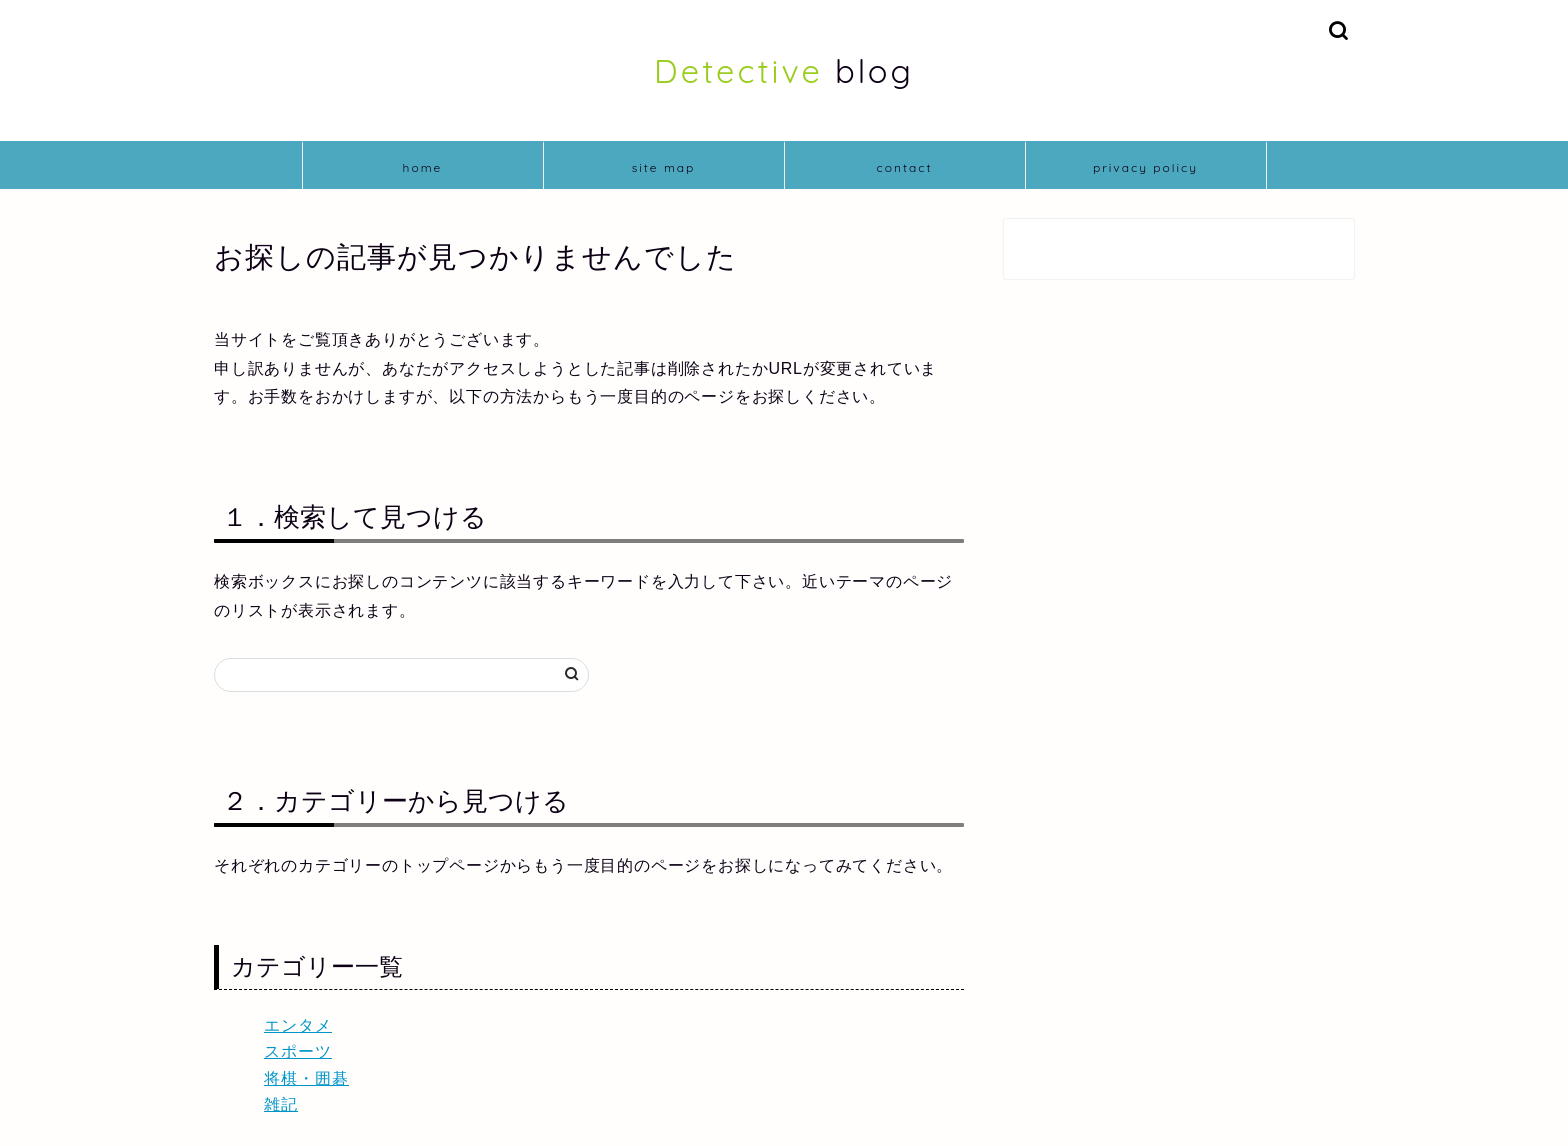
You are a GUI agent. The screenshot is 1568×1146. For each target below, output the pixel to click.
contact (904, 167)
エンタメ (298, 1025)
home (423, 167)
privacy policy (1145, 167)
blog (784, 70)
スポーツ (298, 1051)
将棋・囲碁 (306, 1078)
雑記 (281, 1104)
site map (664, 167)
